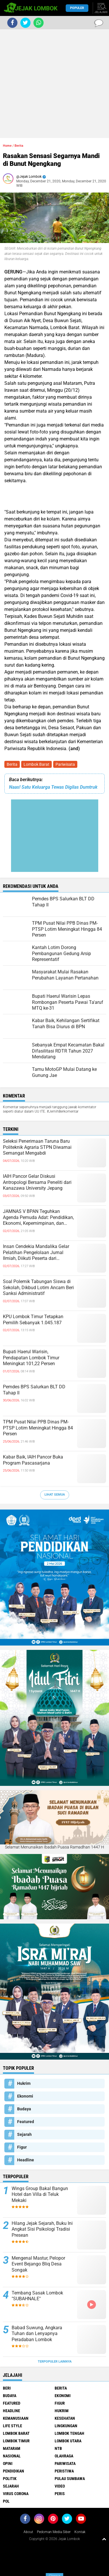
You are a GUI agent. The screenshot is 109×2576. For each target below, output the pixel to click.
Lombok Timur (16, 2441)
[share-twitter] (25, 23)
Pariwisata (65, 764)
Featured (25, 2121)
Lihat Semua (54, 1494)
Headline (25, 2160)
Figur (22, 2147)
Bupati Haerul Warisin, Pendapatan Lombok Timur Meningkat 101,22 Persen (31, 1358)
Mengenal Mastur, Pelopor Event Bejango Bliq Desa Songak (38, 2264)
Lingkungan (66, 2425)
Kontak (79, 2532)
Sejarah (24, 2134)
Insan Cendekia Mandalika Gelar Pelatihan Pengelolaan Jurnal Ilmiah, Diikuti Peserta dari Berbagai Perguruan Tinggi (36, 1253)
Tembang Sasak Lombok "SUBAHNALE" (37, 2296)
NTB (58, 2448)
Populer (77, 8)
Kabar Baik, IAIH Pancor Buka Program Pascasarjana (33, 1460)
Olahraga (64, 2456)
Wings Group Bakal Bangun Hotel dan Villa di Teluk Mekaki (40, 2194)
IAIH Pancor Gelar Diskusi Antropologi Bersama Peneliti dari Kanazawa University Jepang (37, 1182)
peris (60, 2493)
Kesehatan (65, 2418)
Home (7, 146)
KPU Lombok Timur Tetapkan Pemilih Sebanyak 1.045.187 (33, 1319)
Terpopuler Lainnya (55, 2361)
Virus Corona (15, 2493)
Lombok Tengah (69, 2433)
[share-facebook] (12, 23)
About (28, 2532)
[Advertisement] (54, 83)
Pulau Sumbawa (70, 2478)
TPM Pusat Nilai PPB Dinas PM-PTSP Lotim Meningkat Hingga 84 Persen (38, 1428)
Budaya (24, 2109)
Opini (7, 2463)
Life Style (12, 2425)
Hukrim (24, 2083)
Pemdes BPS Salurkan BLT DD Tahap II (34, 1390)
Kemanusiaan (15, 2418)
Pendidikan (13, 2471)
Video (60, 2486)
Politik (10, 2478)
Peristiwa (64, 2471)
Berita (12, 764)
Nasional (12, 2456)
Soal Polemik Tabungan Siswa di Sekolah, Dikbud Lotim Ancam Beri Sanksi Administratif (38, 1287)
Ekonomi (25, 2096)
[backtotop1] (104, 2539)
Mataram (11, 2448)
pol (6, 2501)
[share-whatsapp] (38, 23)
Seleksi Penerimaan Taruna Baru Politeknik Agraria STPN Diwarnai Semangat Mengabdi (37, 1147)
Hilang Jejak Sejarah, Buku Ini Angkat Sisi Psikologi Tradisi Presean (42, 2229)
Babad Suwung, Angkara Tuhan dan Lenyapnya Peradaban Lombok (37, 2334)
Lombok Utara (68, 2441)
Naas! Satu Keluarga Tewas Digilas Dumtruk (53, 787)
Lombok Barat (36, 764)
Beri (7, 2388)
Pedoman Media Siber (54, 2532)
